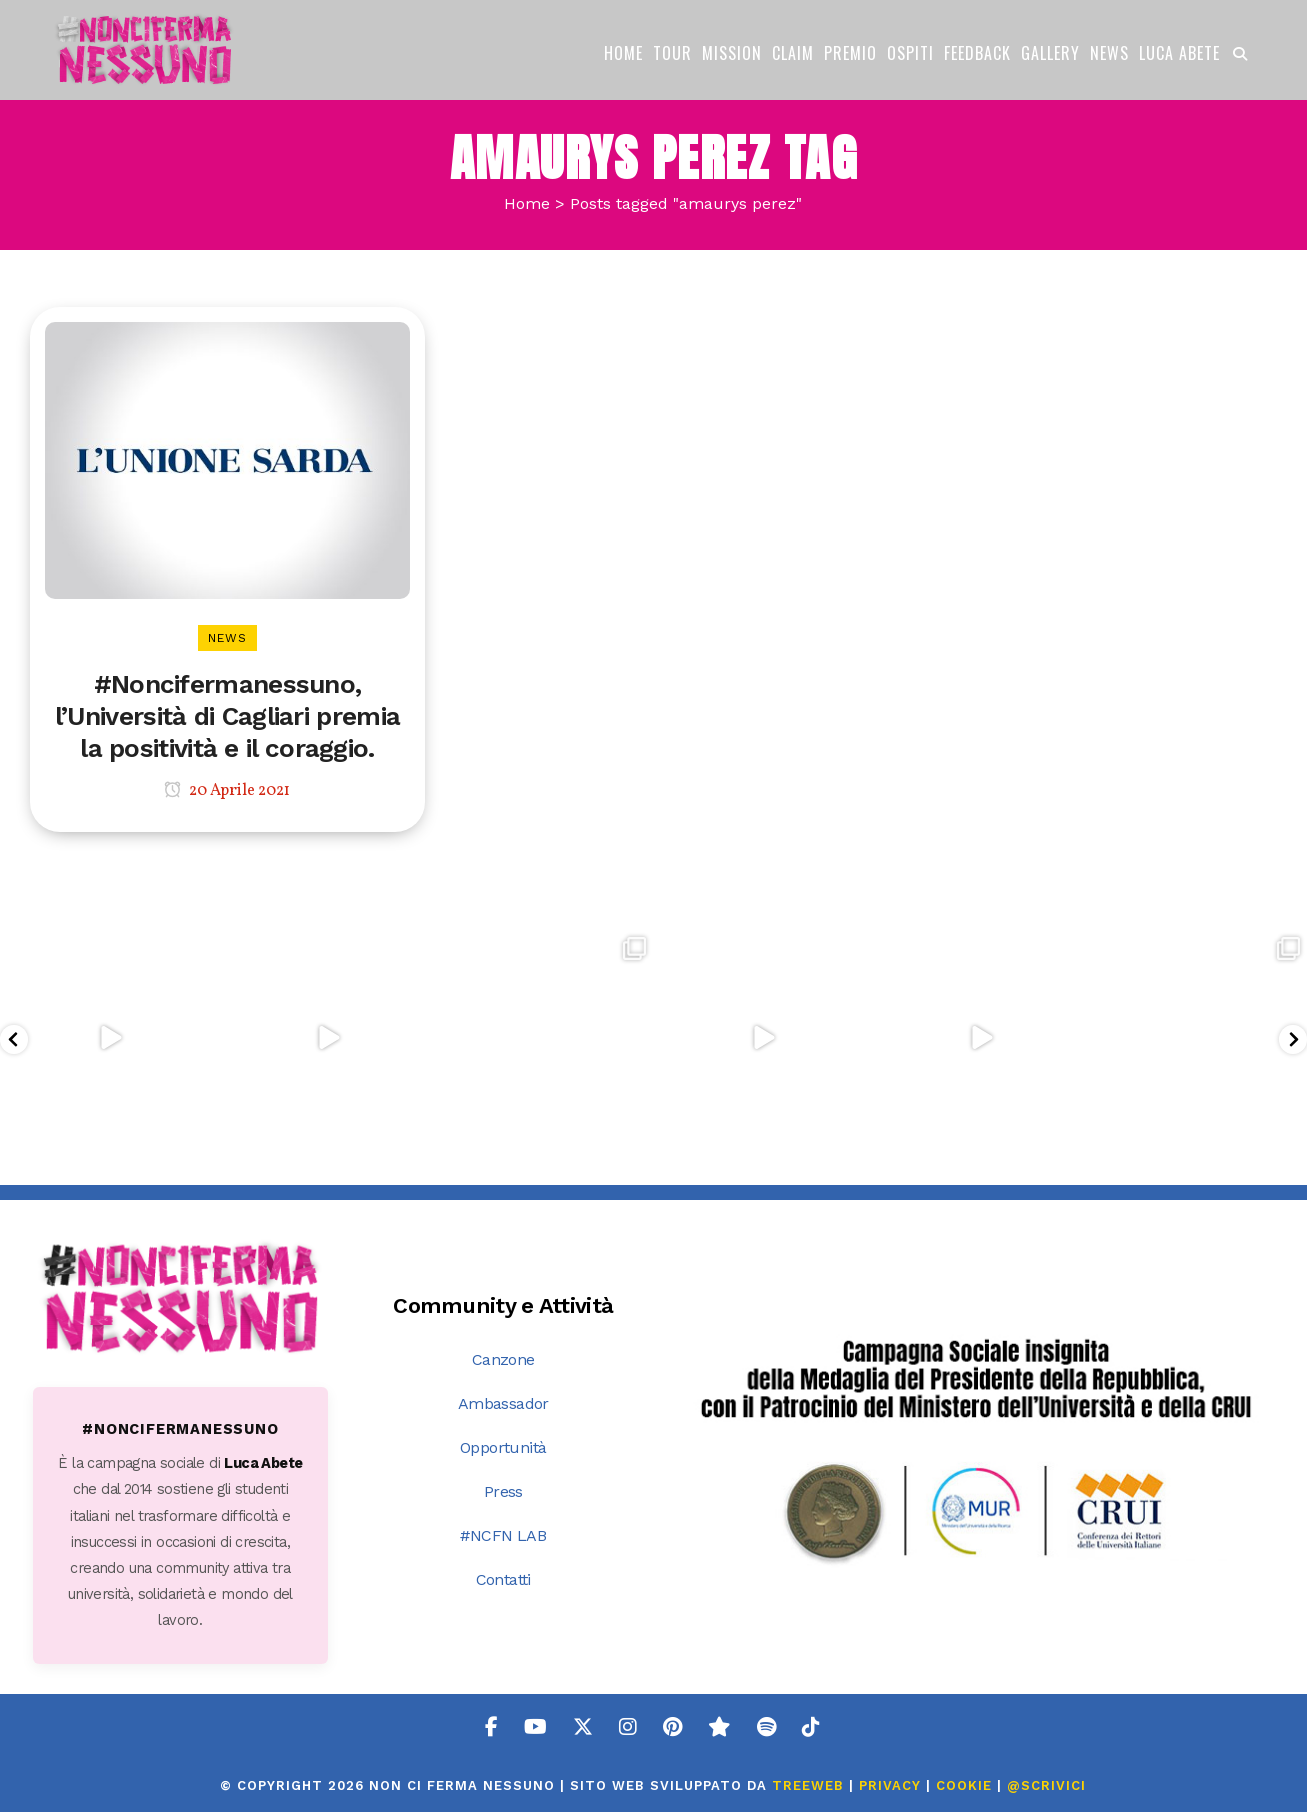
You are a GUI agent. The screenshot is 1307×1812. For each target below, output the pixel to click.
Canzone (503, 1359)
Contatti (503, 1579)
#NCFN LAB (503, 1535)
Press (503, 1491)
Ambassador (503, 1403)
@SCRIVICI (1046, 1785)
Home (527, 203)
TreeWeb (808, 1785)
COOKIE (964, 1785)
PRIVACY (890, 1785)
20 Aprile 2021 (227, 791)
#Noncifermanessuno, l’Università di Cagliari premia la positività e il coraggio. (227, 716)
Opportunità (503, 1447)
